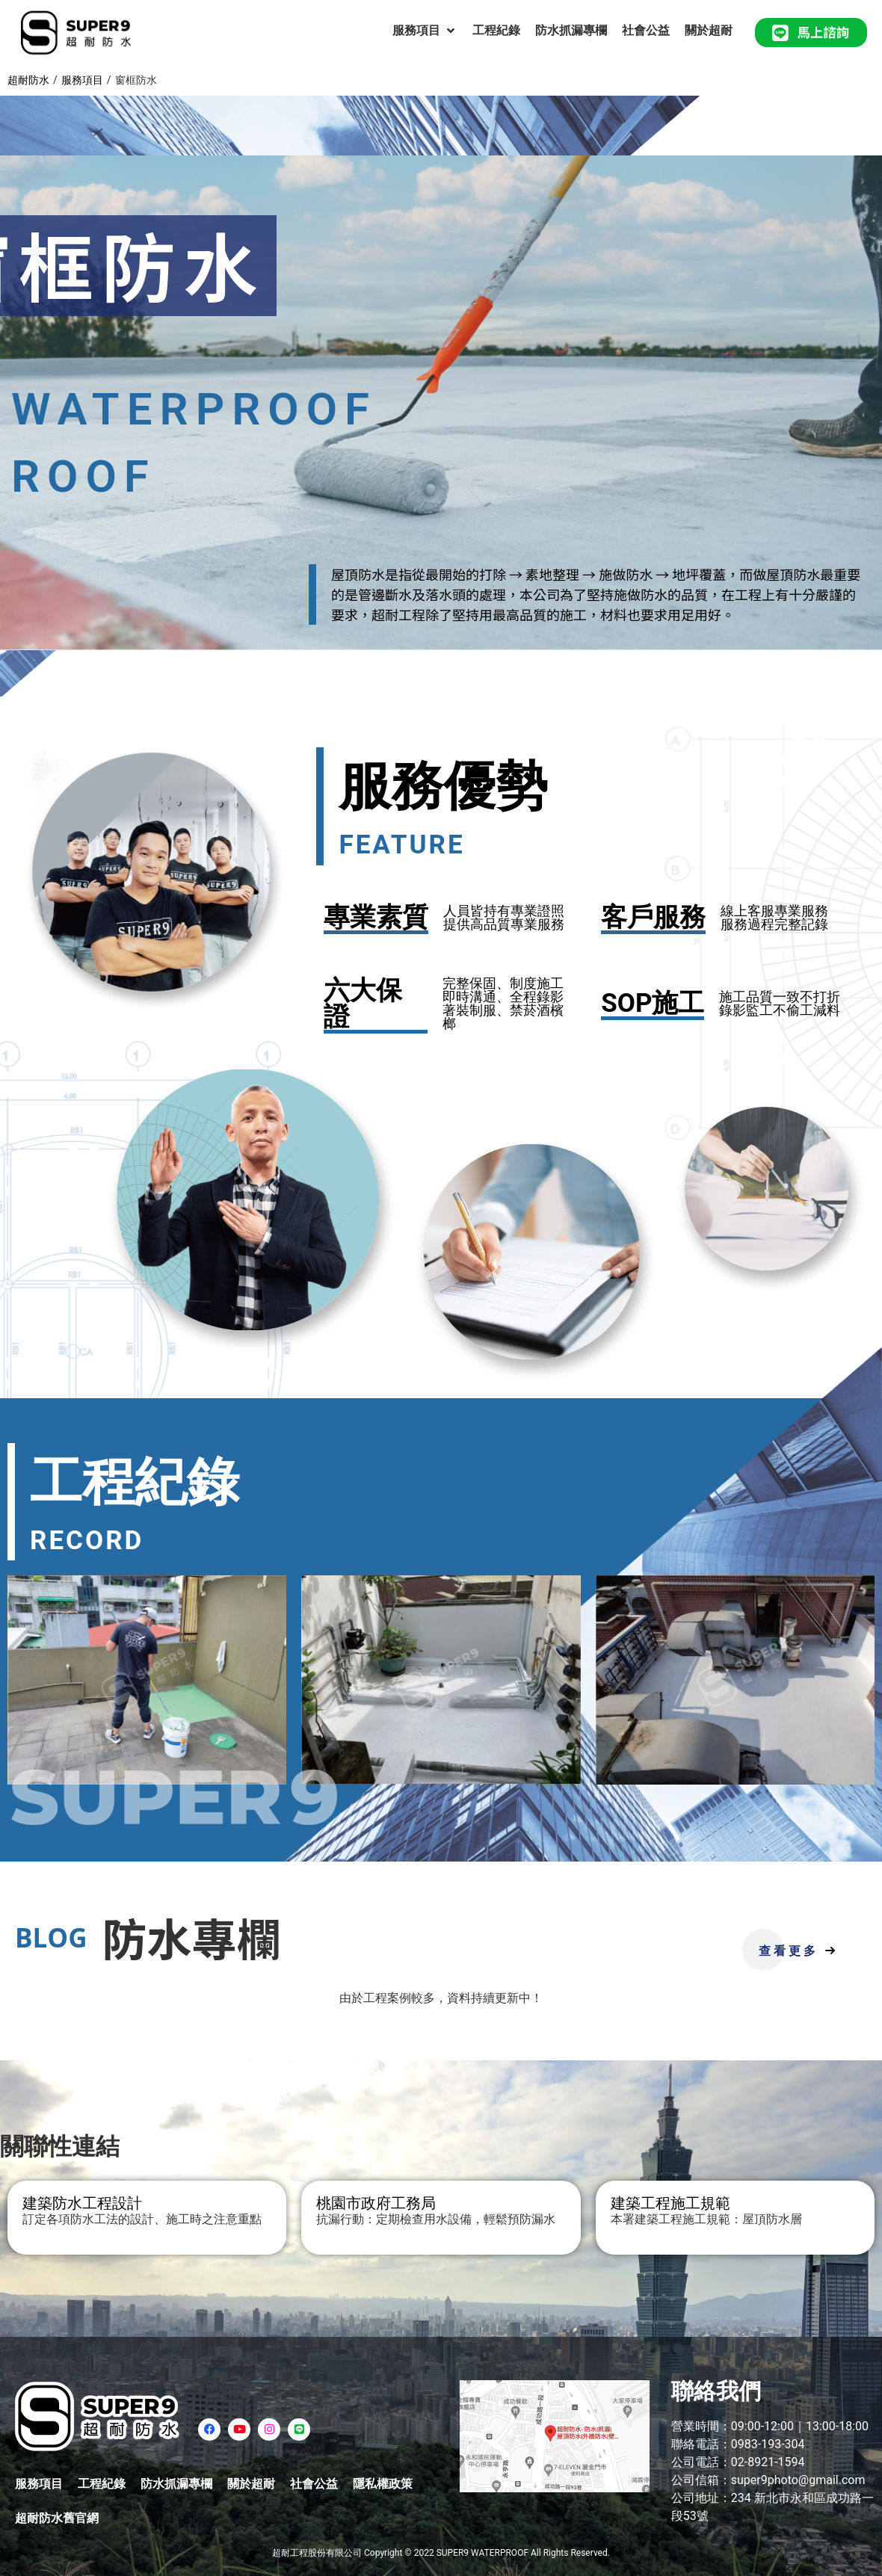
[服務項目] (425, 30)
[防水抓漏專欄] (571, 30)
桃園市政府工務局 (376, 2203)
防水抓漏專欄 (176, 2484)
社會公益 (314, 2484)
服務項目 (82, 80)
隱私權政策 (383, 2484)
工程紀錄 (102, 2484)
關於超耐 (251, 2484)
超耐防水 (28, 80)
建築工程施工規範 (670, 2203)
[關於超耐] (708, 30)
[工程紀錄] (496, 30)
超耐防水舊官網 (57, 2518)
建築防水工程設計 (82, 2203)
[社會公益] (645, 30)
